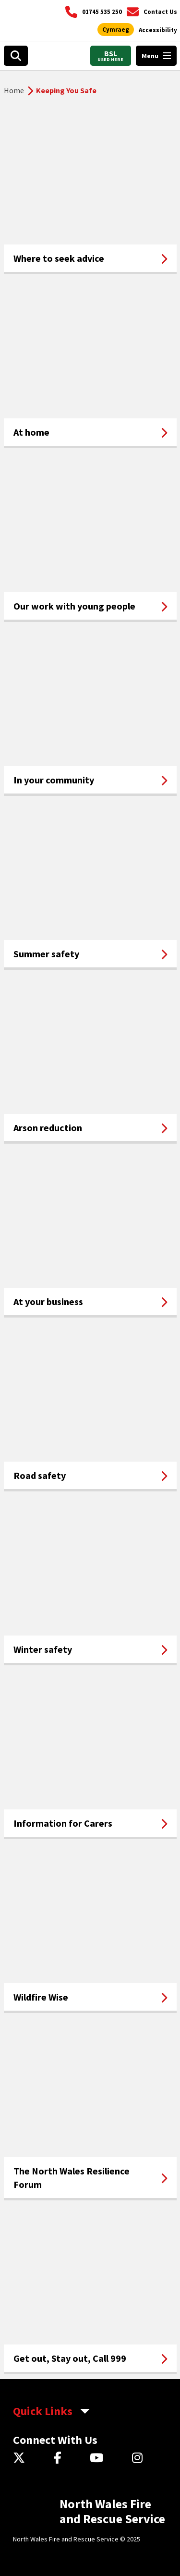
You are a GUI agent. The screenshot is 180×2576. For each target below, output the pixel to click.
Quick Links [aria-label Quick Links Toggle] (42, 2411)
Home (14, 90)
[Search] (16, 56)
